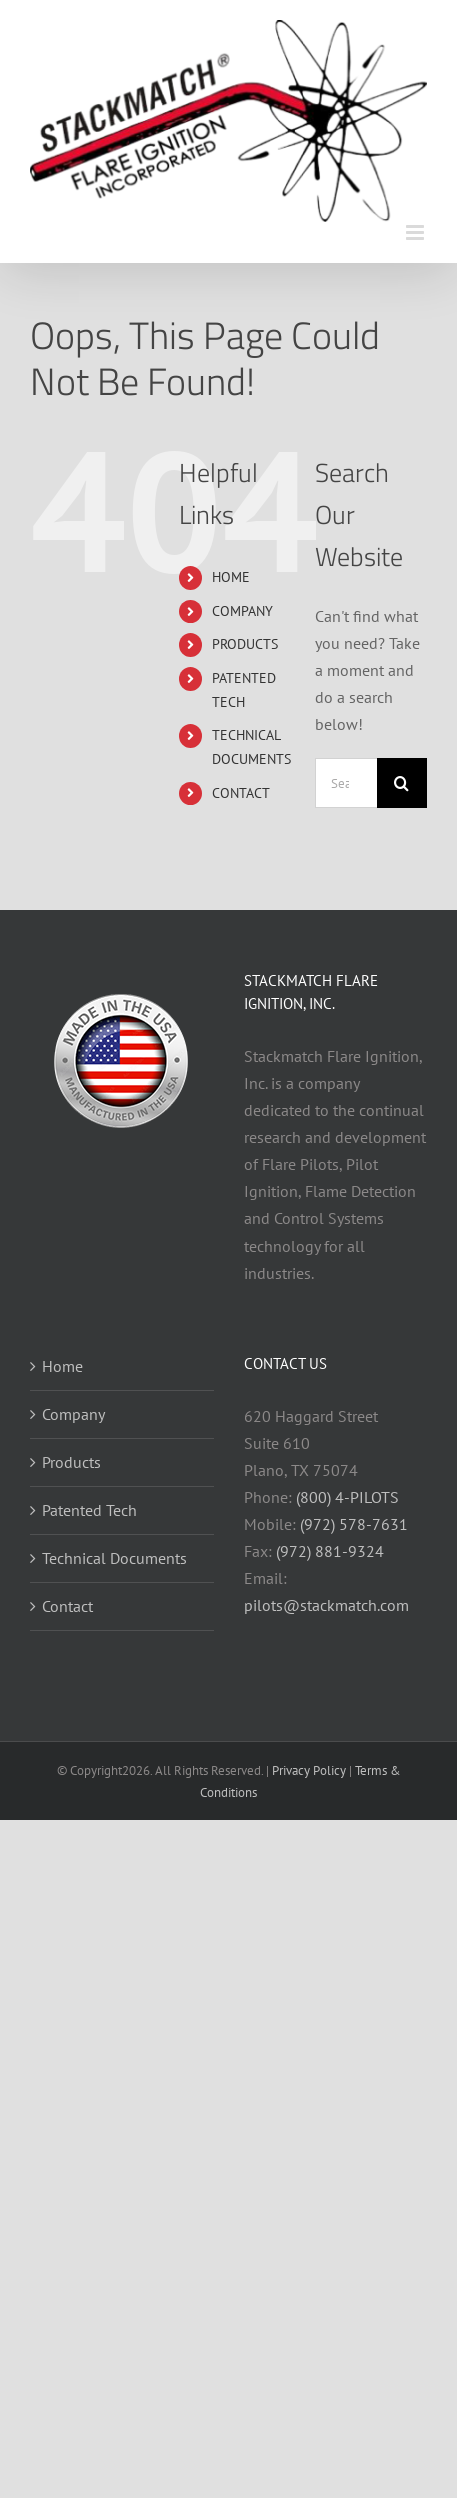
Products (71, 1462)
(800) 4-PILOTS (347, 1497)
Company (73, 1414)
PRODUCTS (245, 644)
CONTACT (241, 793)
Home (62, 1366)
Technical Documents (114, 1558)
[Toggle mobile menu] (416, 232)
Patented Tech (89, 1510)
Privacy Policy (309, 1770)
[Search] (402, 783)
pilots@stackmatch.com (326, 1605)
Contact (67, 1606)
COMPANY (242, 611)
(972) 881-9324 (330, 1551)
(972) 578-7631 (354, 1524)
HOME (231, 577)
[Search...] (346, 783)
